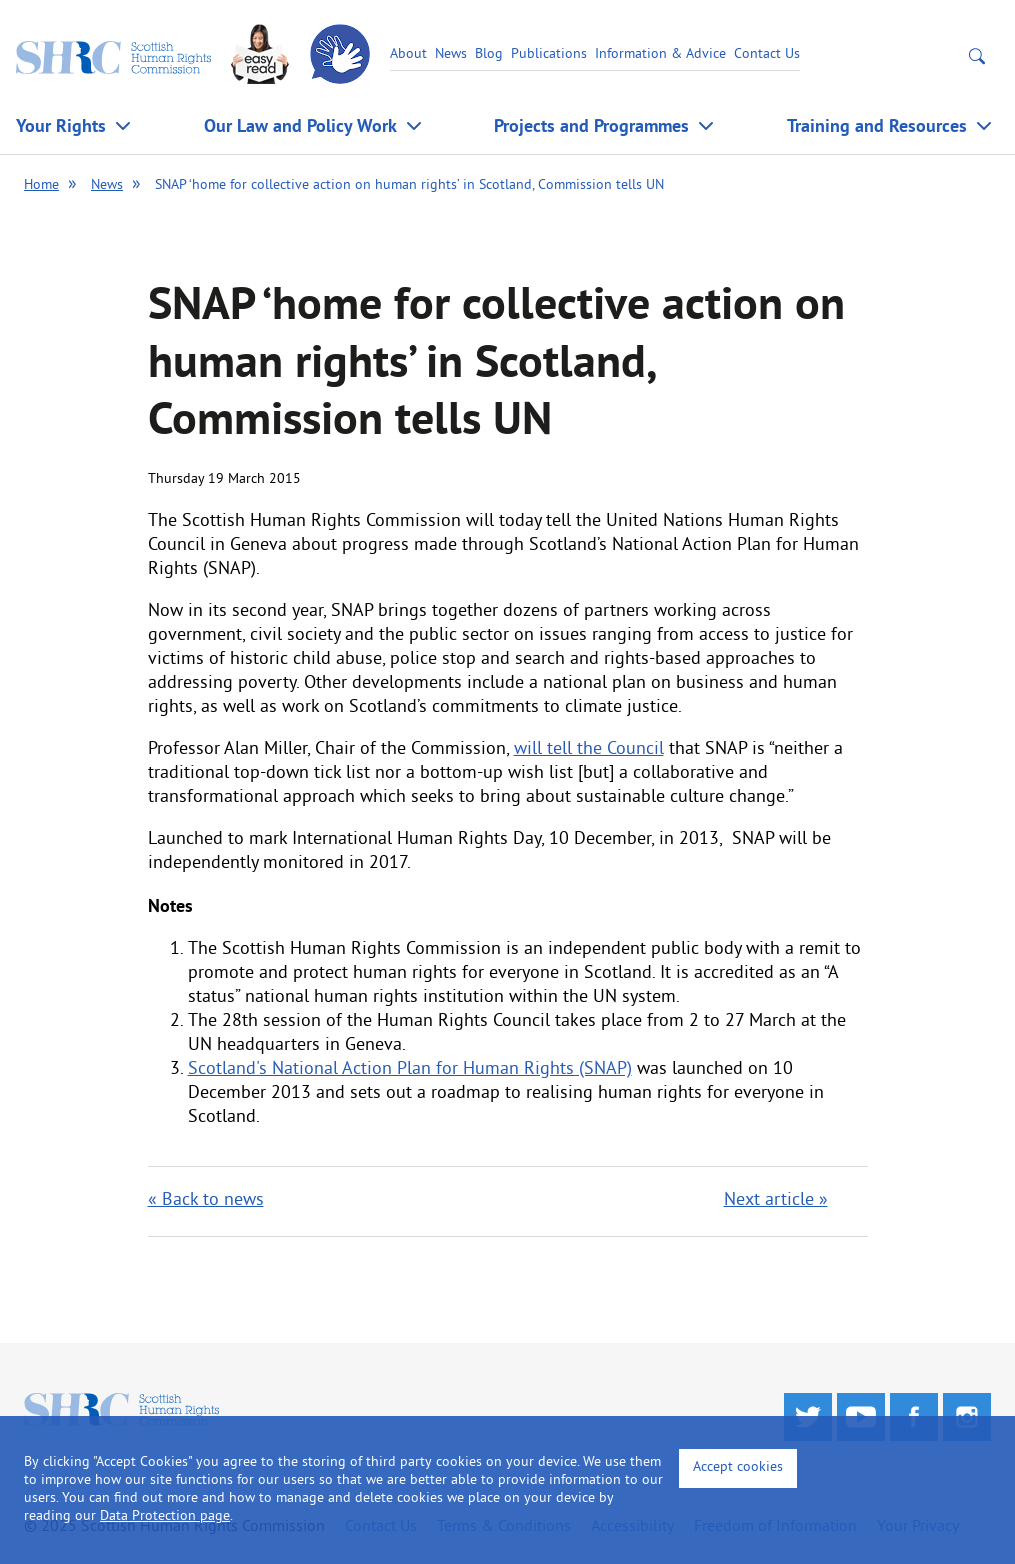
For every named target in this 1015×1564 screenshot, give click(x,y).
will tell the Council (589, 749)
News (451, 54)
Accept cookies (738, 1467)
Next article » (776, 1200)
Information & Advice (660, 54)
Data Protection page (165, 1516)
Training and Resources (877, 125)
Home (41, 185)
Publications (549, 54)
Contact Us (767, 54)
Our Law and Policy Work (300, 125)
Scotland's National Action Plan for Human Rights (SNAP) (410, 1069)
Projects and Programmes (591, 125)
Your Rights (61, 125)
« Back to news (206, 1200)
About (408, 54)
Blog (489, 54)
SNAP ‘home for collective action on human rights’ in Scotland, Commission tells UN (409, 185)
